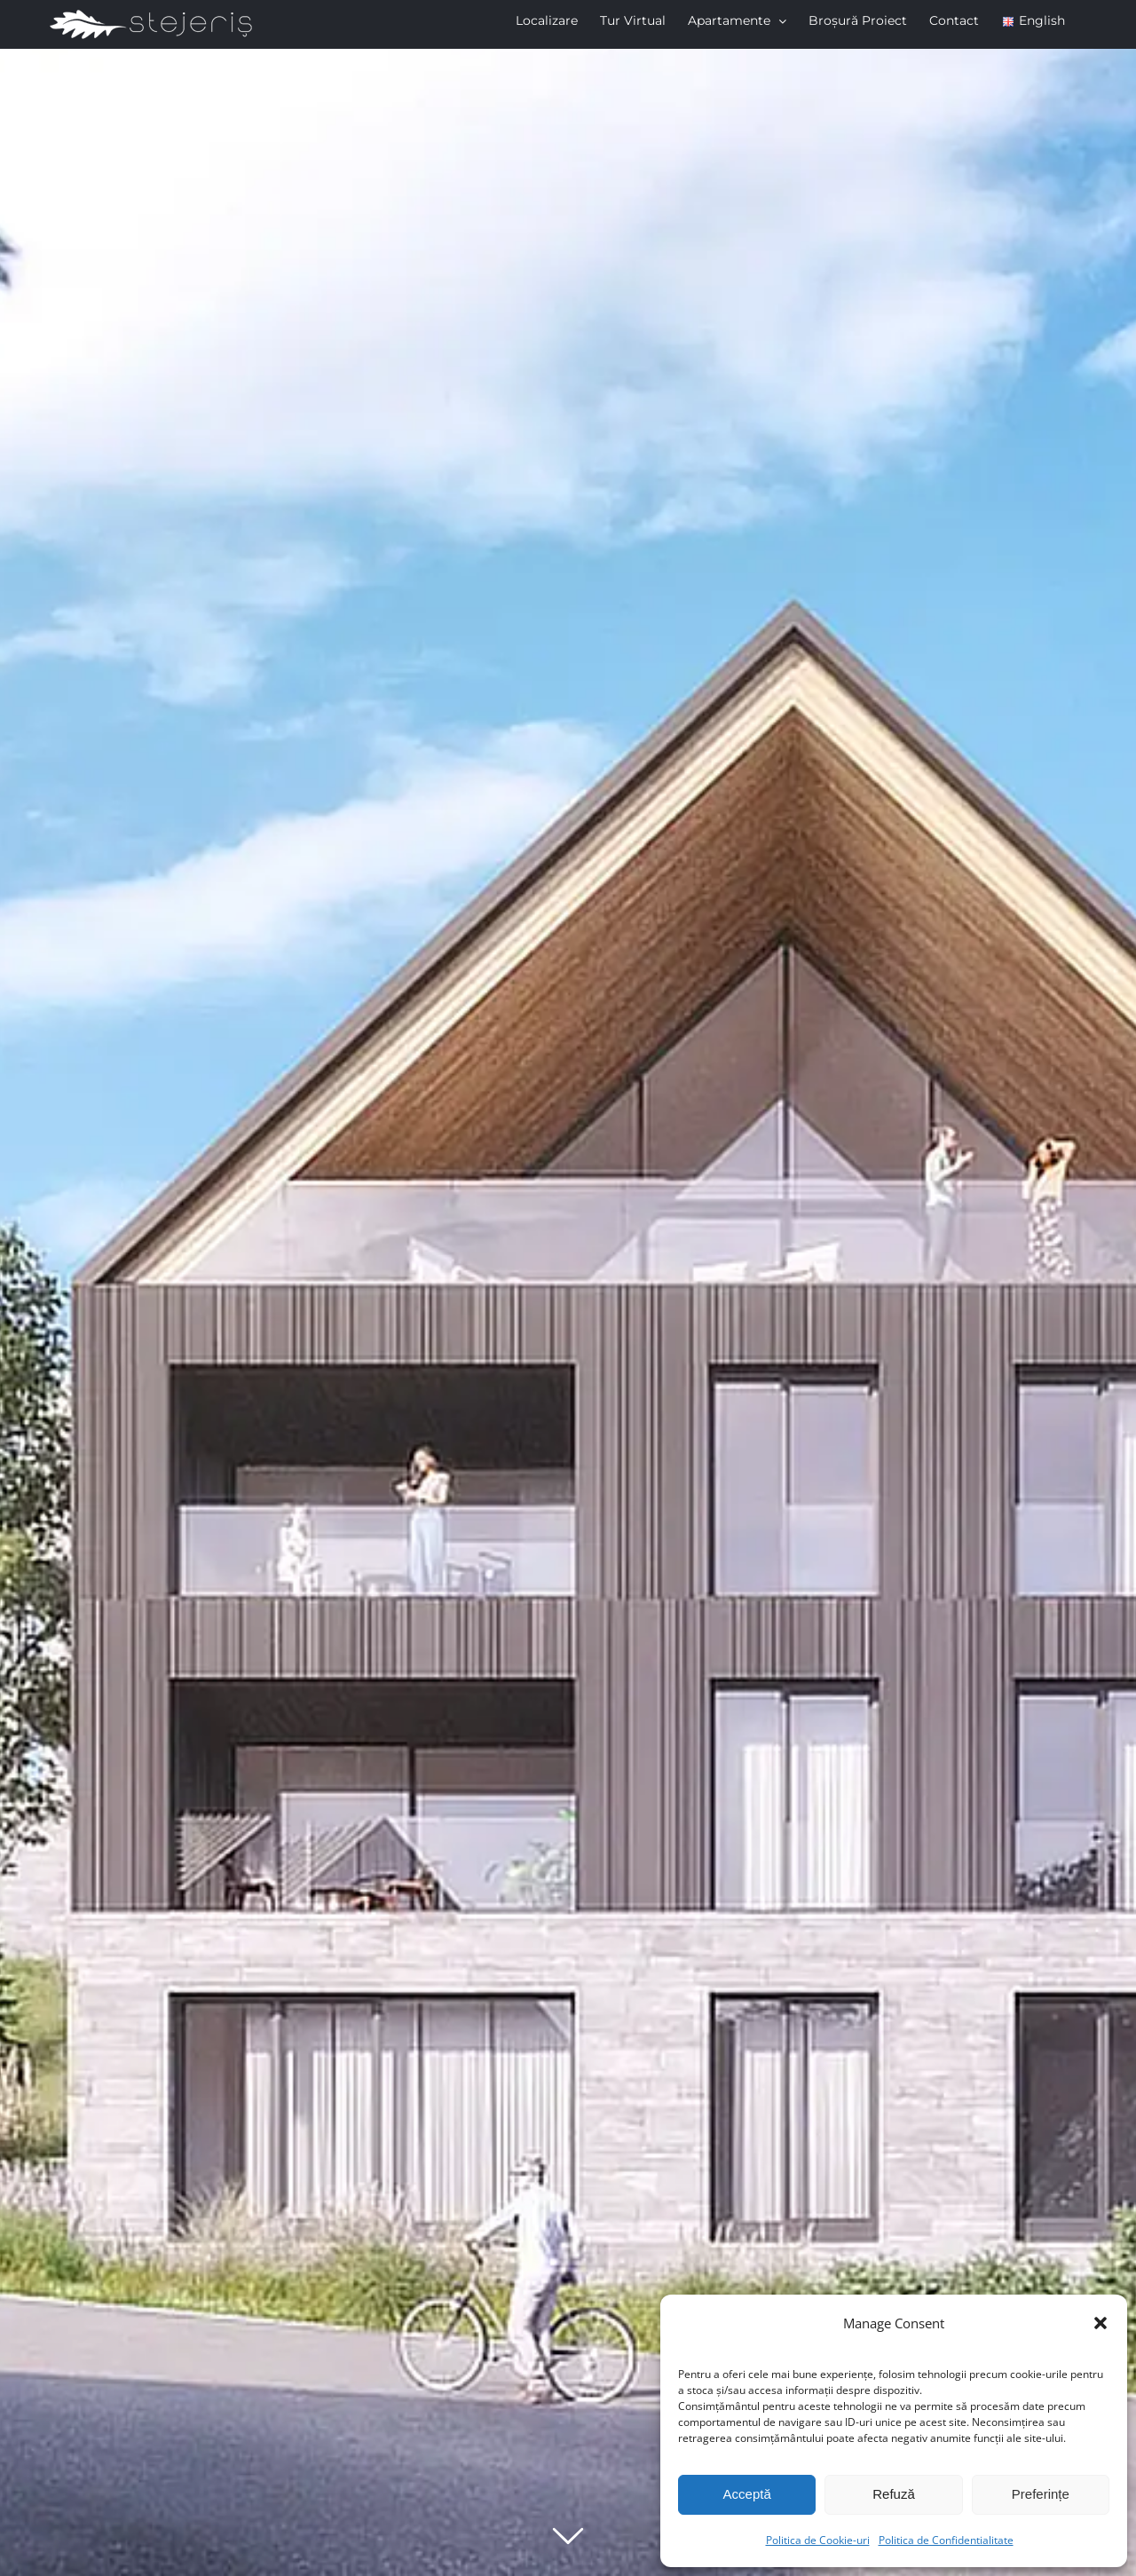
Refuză (893, 2493)
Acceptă (747, 2493)
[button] (1100, 2323)
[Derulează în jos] (568, 2535)
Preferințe (1040, 2493)
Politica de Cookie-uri (818, 2540)
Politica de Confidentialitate (946, 2540)
